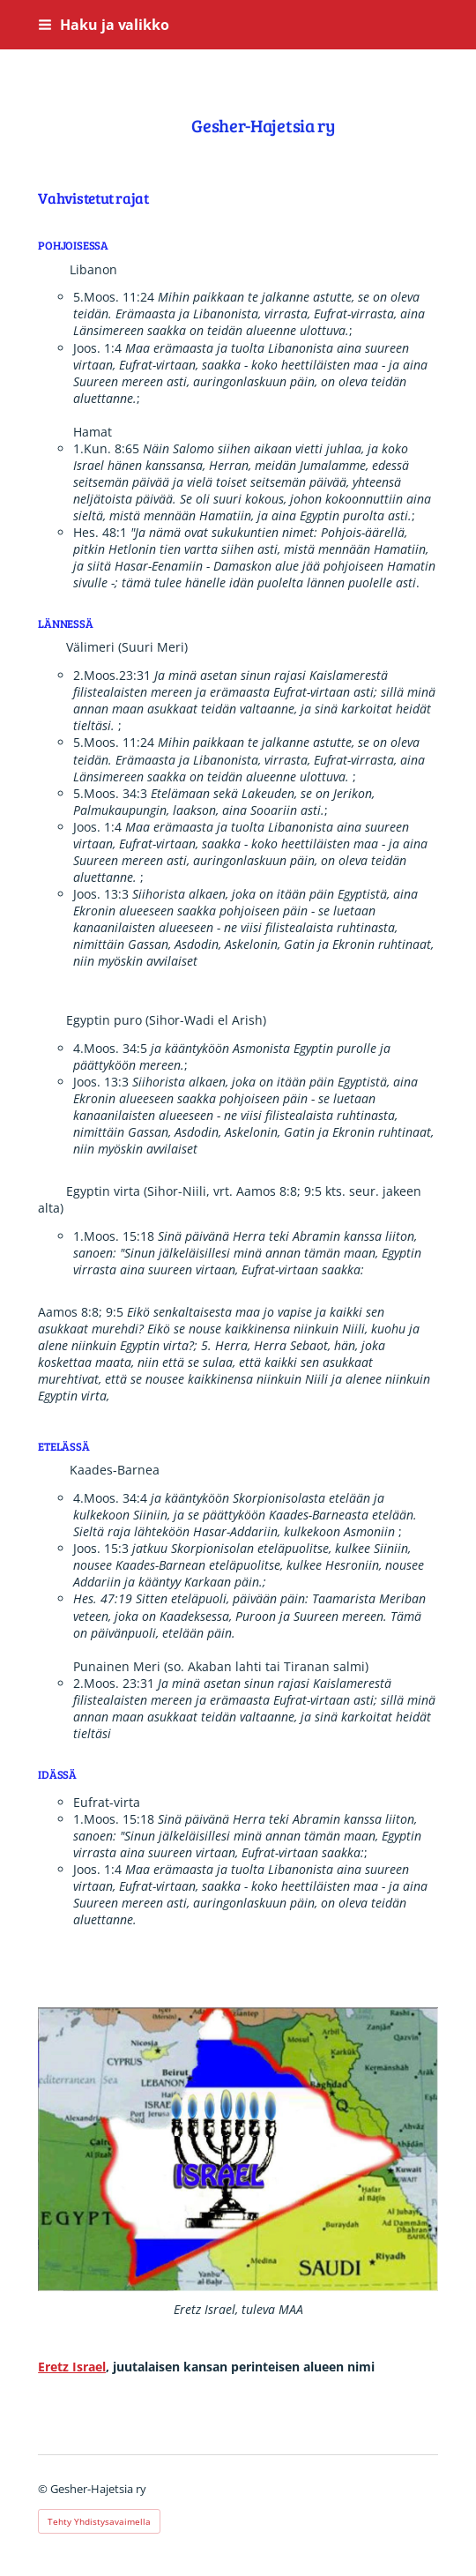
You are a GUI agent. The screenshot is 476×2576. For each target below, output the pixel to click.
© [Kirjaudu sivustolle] (44, 2489)
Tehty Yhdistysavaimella (99, 2521)
